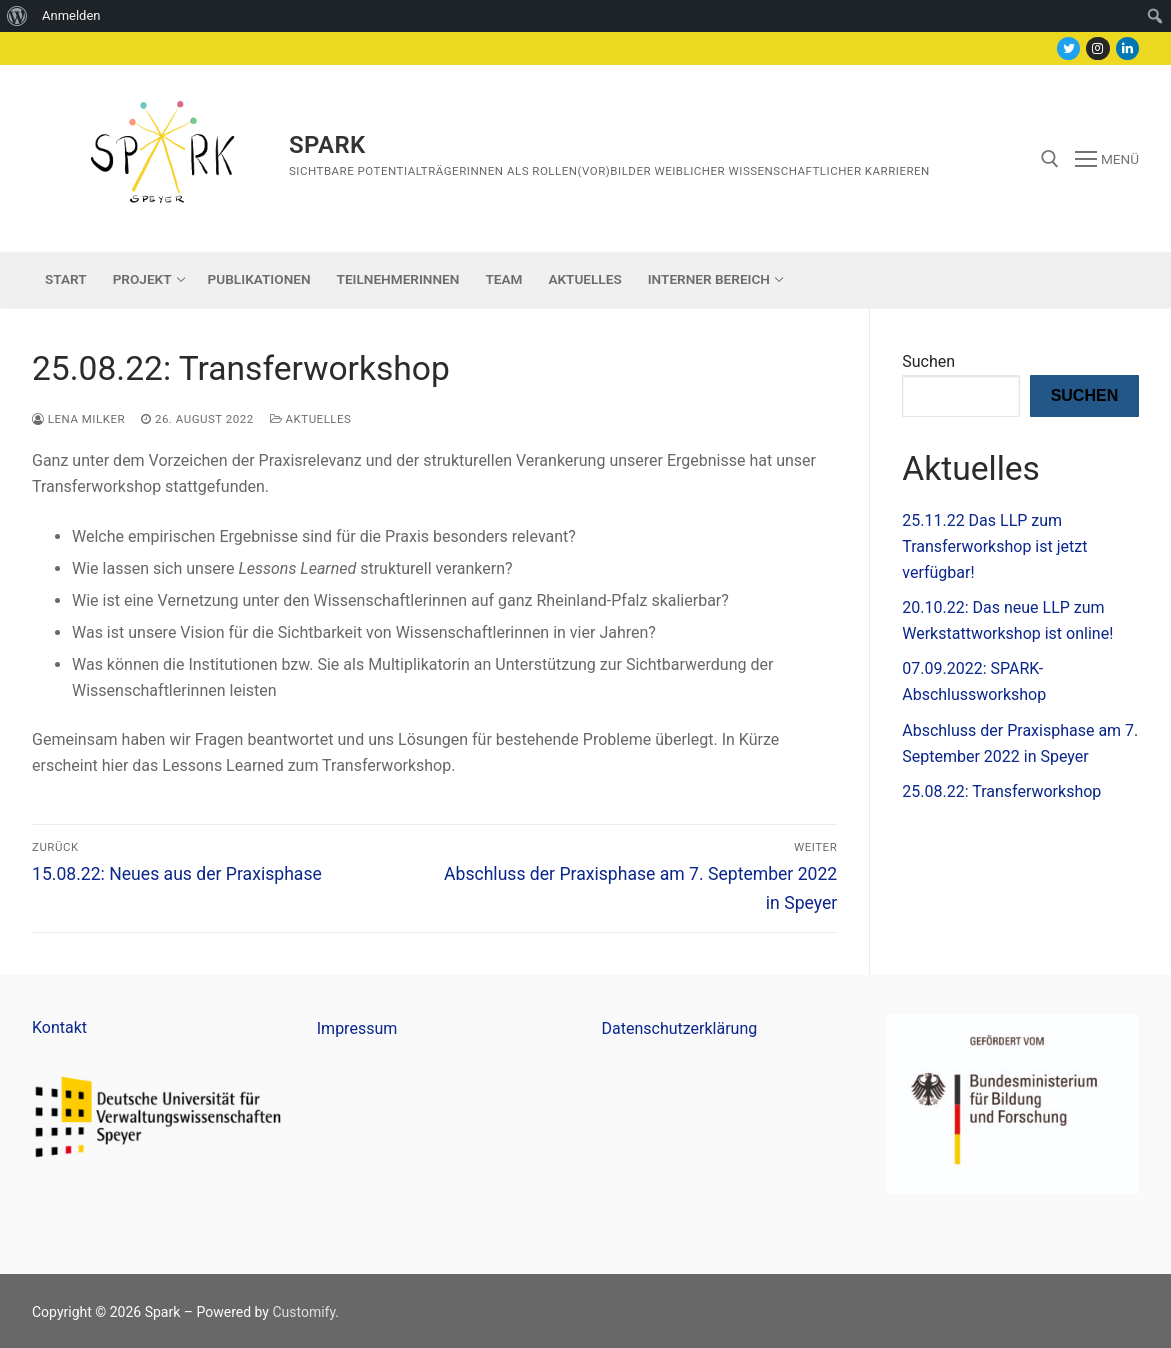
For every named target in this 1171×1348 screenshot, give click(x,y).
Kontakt (59, 1027)
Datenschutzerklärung (680, 1028)
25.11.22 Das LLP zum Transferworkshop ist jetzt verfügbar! (994, 546)
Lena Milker (78, 419)
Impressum (357, 1028)
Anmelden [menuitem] (71, 15)
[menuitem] (17, 16)
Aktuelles (311, 419)
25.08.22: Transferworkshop (1001, 791)
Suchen (928, 361)
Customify (303, 1312)
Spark (327, 145)
